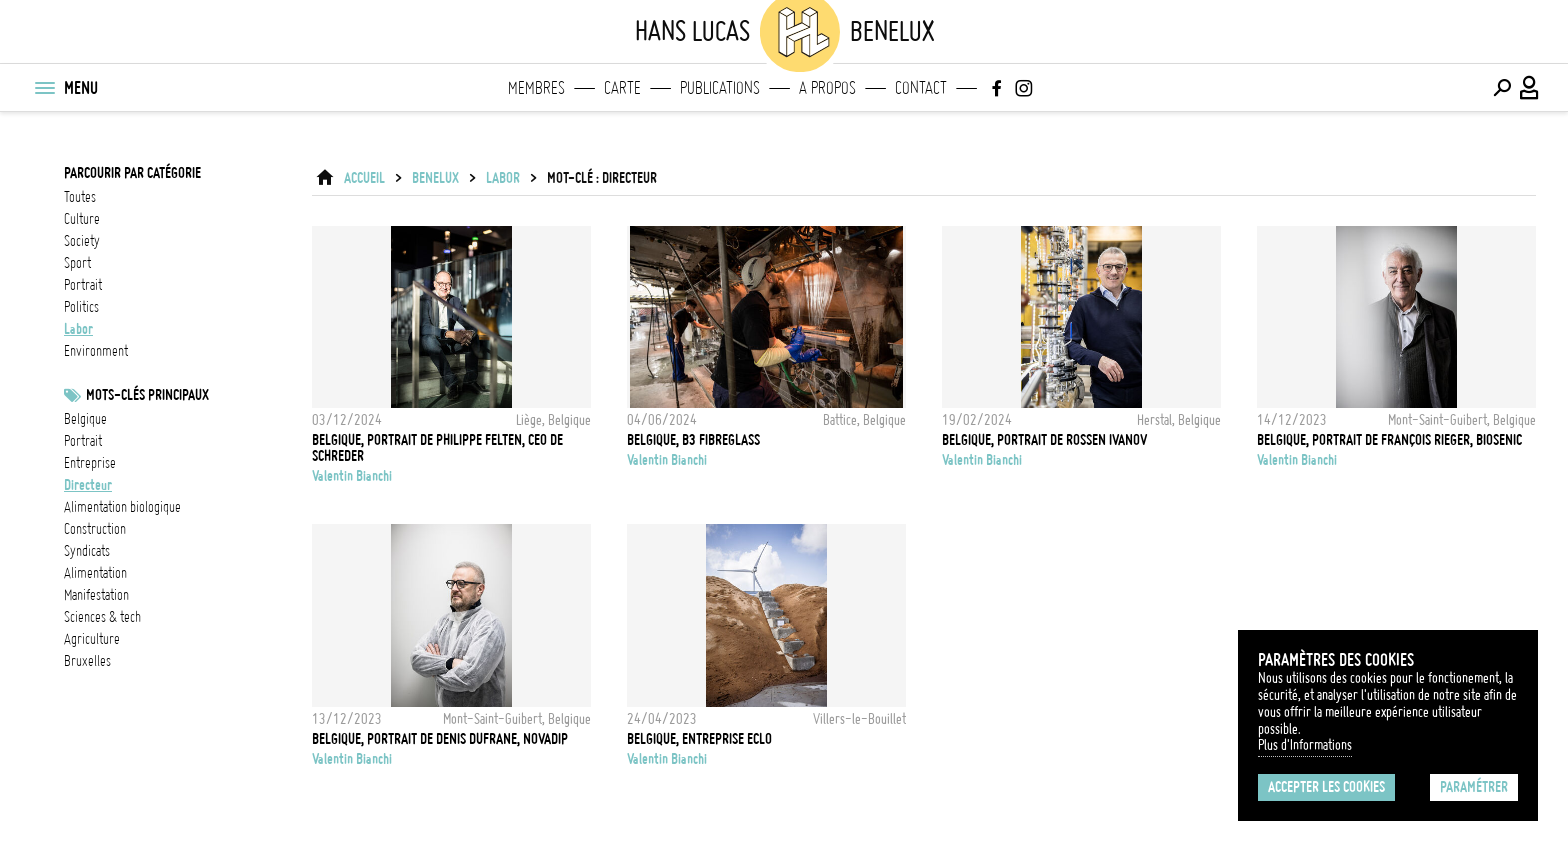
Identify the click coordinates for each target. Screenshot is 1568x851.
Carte (622, 88)
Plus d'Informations (1305, 745)
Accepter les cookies (1326, 787)
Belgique (85, 419)
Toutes (80, 197)
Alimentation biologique (122, 507)
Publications (720, 88)
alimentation (95, 573)
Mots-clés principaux (147, 395)
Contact (921, 88)
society (82, 241)
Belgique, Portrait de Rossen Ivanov (1044, 440)
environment (96, 351)
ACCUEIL (364, 178)
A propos (827, 88)
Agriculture (92, 639)
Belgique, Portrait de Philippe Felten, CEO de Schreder (437, 448)
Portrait (83, 441)
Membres (536, 88)
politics (81, 307)
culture (82, 219)
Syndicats (87, 551)
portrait (83, 285)
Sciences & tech (102, 617)
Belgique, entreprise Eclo (699, 739)
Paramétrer (1474, 787)
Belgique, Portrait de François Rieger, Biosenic (1389, 440)
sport (77, 263)
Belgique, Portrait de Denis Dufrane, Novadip (440, 739)
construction (95, 529)
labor (78, 329)
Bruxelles (87, 661)
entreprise (90, 463)
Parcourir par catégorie (132, 173)
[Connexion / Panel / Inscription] (1530, 88)
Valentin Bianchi (352, 476)
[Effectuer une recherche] (1502, 88)
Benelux (435, 178)
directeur (88, 485)
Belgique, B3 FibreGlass (693, 440)
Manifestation (96, 595)
